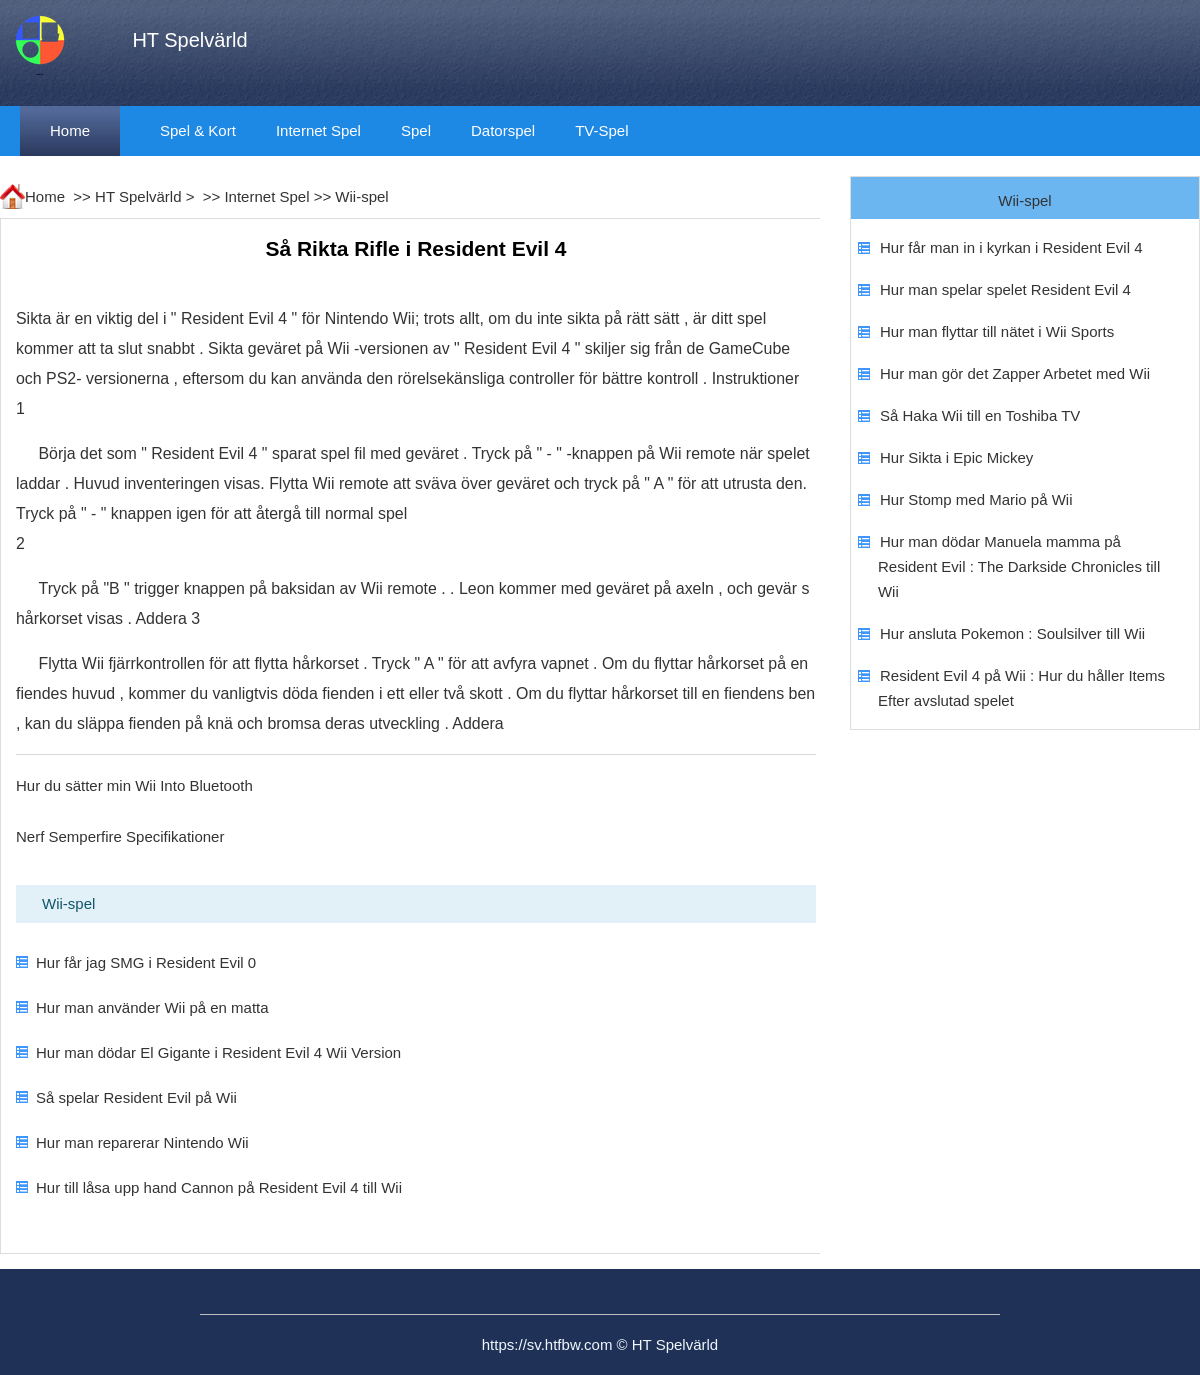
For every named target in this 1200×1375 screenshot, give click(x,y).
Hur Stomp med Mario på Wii (976, 499)
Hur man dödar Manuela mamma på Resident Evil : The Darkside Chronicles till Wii (1019, 566)
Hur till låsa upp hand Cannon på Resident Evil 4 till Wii (219, 1187)
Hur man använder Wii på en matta (152, 1007)
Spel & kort (198, 130)
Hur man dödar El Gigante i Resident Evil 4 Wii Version (218, 1052)
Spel (416, 130)
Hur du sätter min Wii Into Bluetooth (134, 785)
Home (70, 130)
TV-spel (601, 130)
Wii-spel (361, 196)
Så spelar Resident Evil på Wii (136, 1097)
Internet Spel (318, 130)
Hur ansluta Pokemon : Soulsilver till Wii (1012, 633)
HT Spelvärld (138, 196)
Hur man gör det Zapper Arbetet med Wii (1015, 373)
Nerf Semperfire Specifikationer (120, 836)
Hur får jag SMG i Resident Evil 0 (146, 962)
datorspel (503, 130)
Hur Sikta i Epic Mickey (956, 457)
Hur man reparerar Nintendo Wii (142, 1142)
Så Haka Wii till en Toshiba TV (980, 415)
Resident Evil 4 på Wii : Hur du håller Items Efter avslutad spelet (1021, 688)
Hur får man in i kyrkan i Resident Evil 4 (1011, 247)
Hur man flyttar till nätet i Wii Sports (997, 331)
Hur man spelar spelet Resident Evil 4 (1005, 289)
